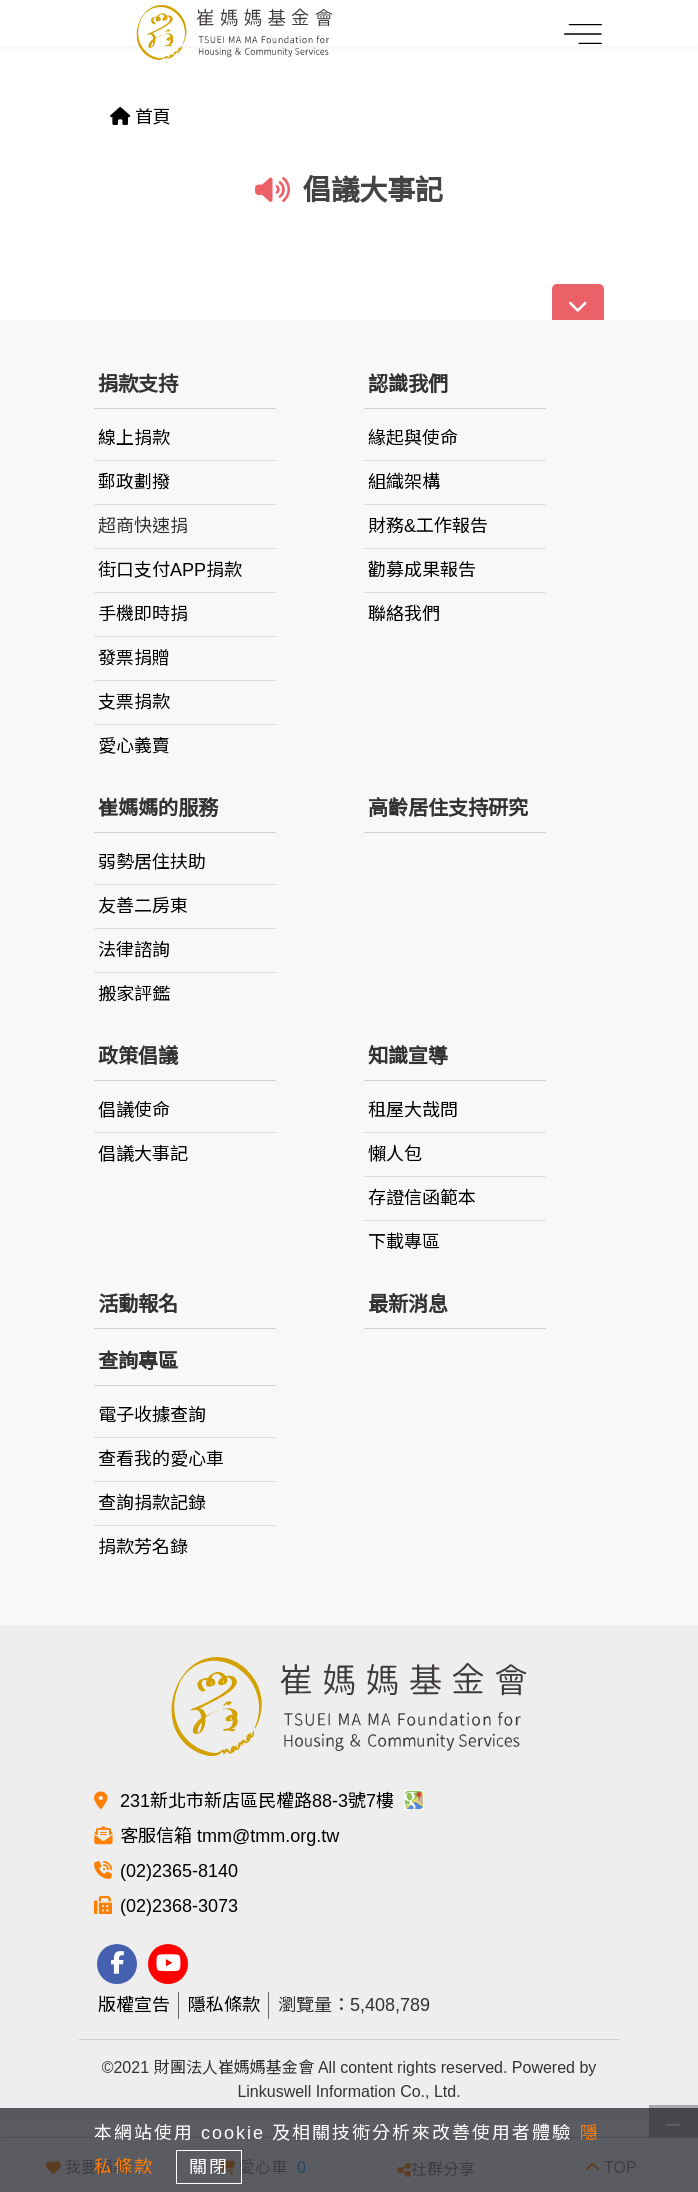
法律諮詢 (134, 950)
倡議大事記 (143, 1154)
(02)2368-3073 (179, 1906)
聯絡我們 (404, 614)
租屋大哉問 (413, 1110)
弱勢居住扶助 (152, 862)
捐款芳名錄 (143, 1547)
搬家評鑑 (134, 994)
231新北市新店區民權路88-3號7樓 (272, 1801)
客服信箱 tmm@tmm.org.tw (229, 1836)
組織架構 (404, 482)
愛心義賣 (134, 746)
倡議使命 (134, 1110)
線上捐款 (134, 438)
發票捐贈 (134, 658)
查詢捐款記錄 (152, 1503)
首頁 (140, 117)
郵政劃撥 (134, 482)
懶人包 (395, 1154)
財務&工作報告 (428, 526)
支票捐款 (134, 702)
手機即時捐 (143, 614)
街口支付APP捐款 (170, 570)
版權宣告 (134, 2005)
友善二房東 (143, 906)
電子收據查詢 (152, 1415)
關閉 (209, 2167)
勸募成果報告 (422, 570)
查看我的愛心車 (161, 1459)
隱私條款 (224, 2005)
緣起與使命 (413, 438)
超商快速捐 (143, 526)
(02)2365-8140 (179, 1871)
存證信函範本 (422, 1198)
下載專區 (404, 1242)
